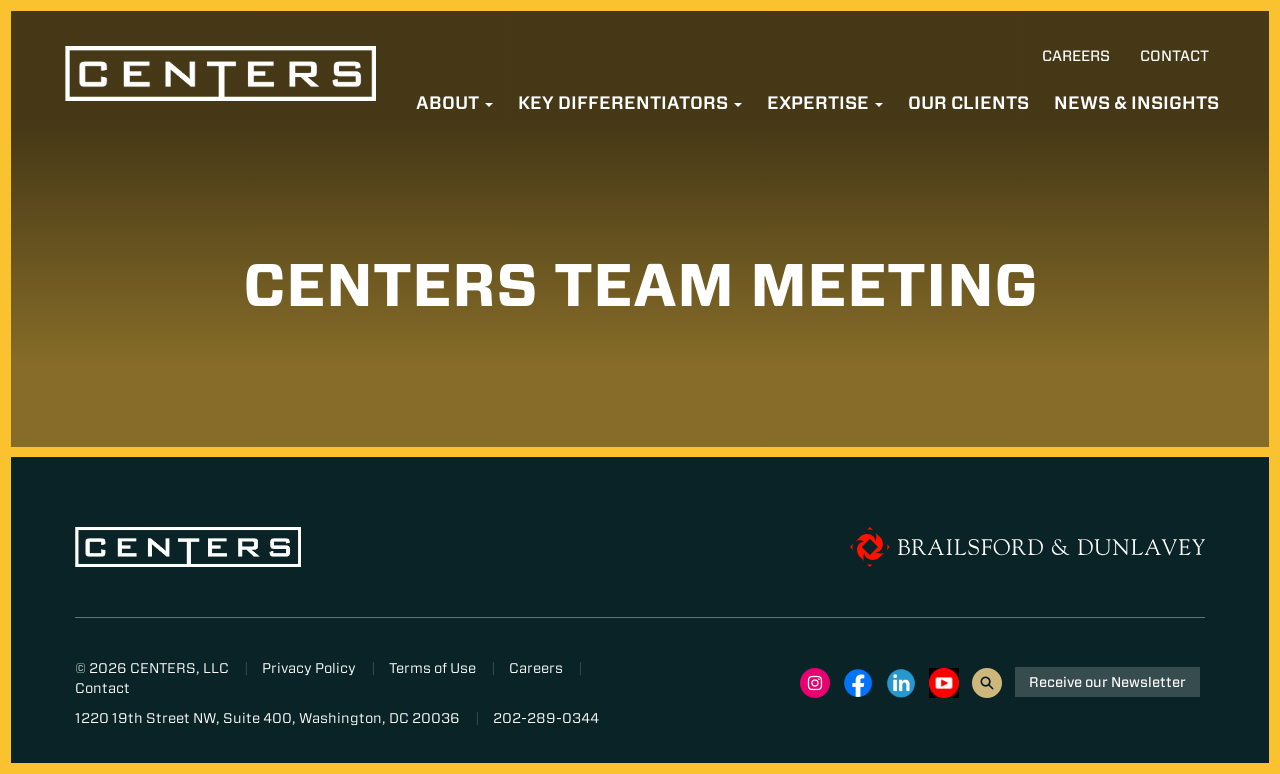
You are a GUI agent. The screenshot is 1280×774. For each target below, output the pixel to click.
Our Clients (968, 102)
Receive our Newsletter (1107, 682)
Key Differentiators (630, 102)
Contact (1174, 56)
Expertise (825, 102)
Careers (1076, 56)
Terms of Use (432, 668)
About (454, 102)
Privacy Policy (309, 668)
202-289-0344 (546, 718)
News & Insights (1136, 102)
